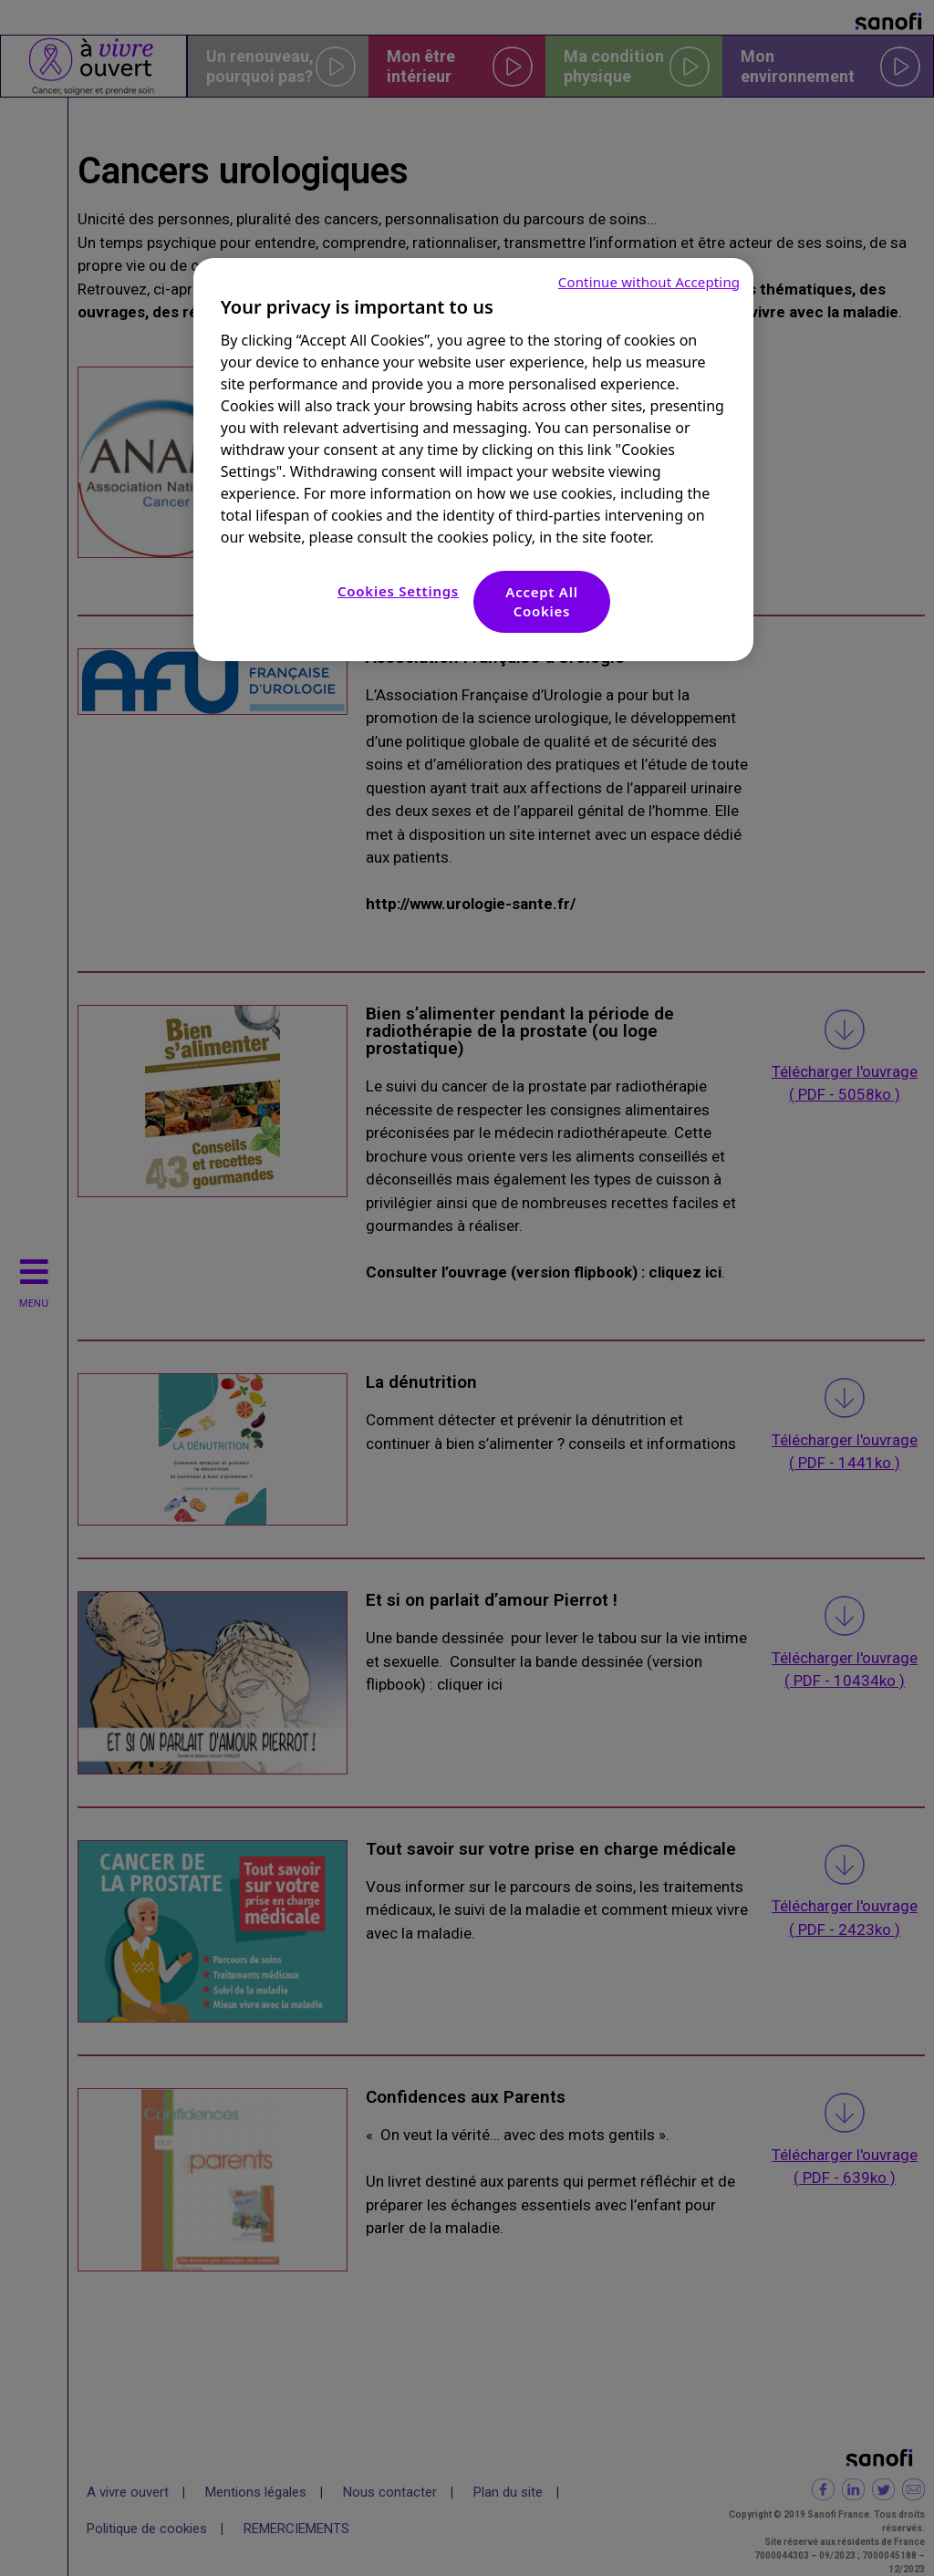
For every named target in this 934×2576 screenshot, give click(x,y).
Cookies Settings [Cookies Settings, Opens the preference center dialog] (398, 591)
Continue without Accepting (649, 282)
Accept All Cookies (541, 601)
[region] (473, 459)
